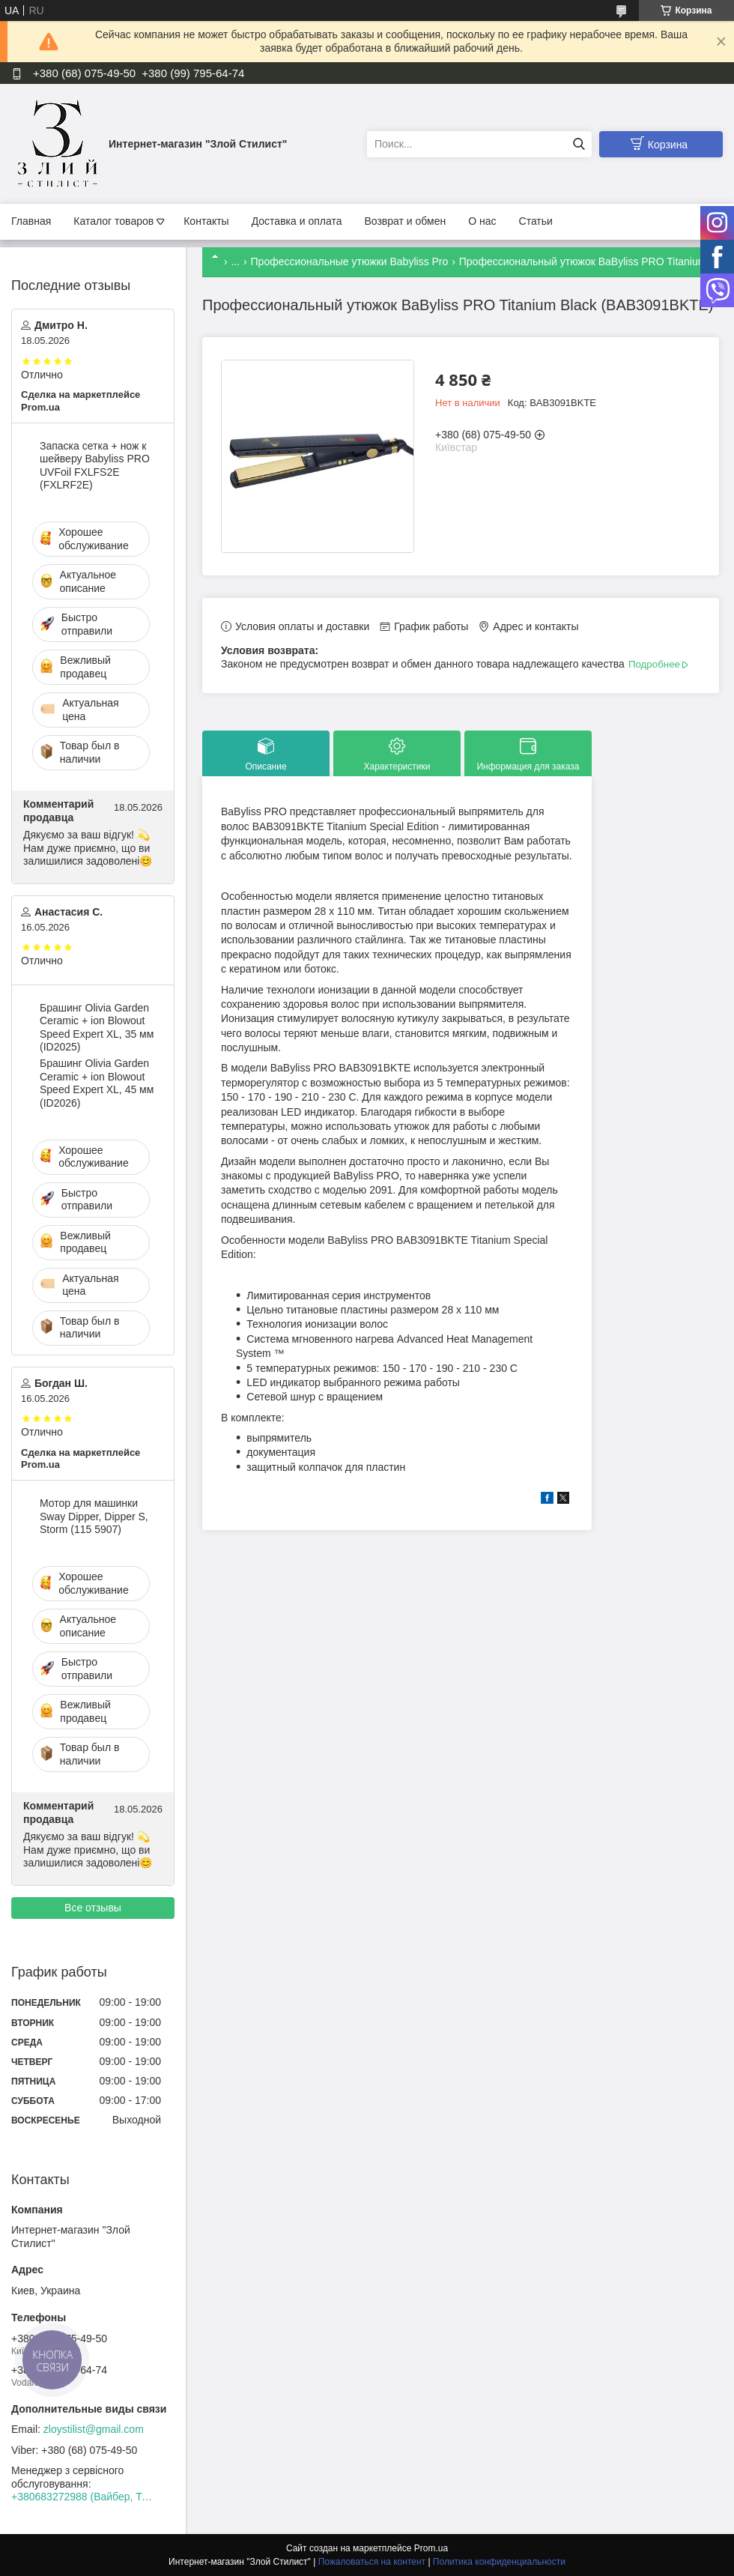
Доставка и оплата (297, 221)
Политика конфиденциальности (499, 2562)
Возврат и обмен (405, 221)
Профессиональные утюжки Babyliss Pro (350, 261)
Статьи (536, 221)
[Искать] (578, 144)
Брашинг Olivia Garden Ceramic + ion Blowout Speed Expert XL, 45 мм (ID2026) (97, 1083)
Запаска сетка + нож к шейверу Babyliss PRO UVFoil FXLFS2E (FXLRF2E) (95, 466)
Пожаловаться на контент (371, 2562)
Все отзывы (92, 1908)
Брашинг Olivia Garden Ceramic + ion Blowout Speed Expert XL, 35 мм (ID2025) (97, 1027)
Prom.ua (431, 2548)
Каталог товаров (113, 221)
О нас (482, 221)
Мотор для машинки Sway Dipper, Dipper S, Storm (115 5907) (94, 1516)
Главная (31, 221)
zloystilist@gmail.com (93, 2429)
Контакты (206, 221)
